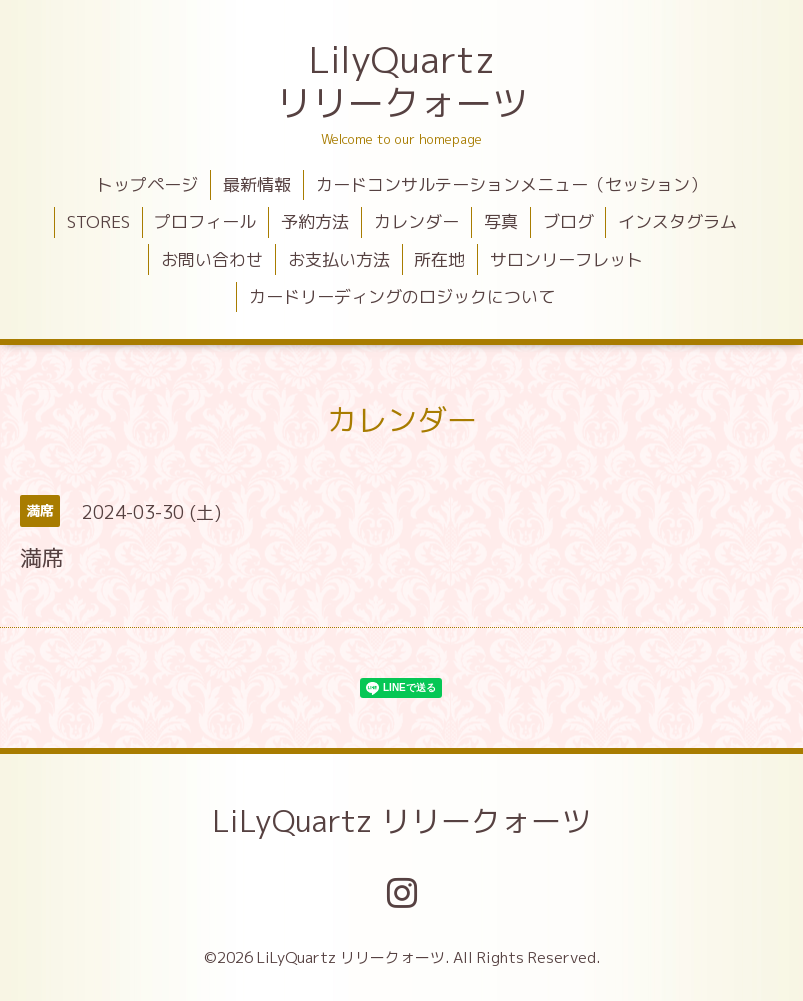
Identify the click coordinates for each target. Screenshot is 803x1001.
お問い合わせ (212, 259)
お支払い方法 (339, 259)
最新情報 (257, 184)
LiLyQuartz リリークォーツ (401, 821)
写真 (501, 221)
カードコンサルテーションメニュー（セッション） (511, 184)
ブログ (568, 221)
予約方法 (315, 221)
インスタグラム (677, 221)
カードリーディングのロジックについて (402, 296)
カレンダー (416, 221)
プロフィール (205, 221)
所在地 (439, 259)
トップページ (147, 184)
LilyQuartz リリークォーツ (402, 81)
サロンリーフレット (566, 259)
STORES (98, 221)
